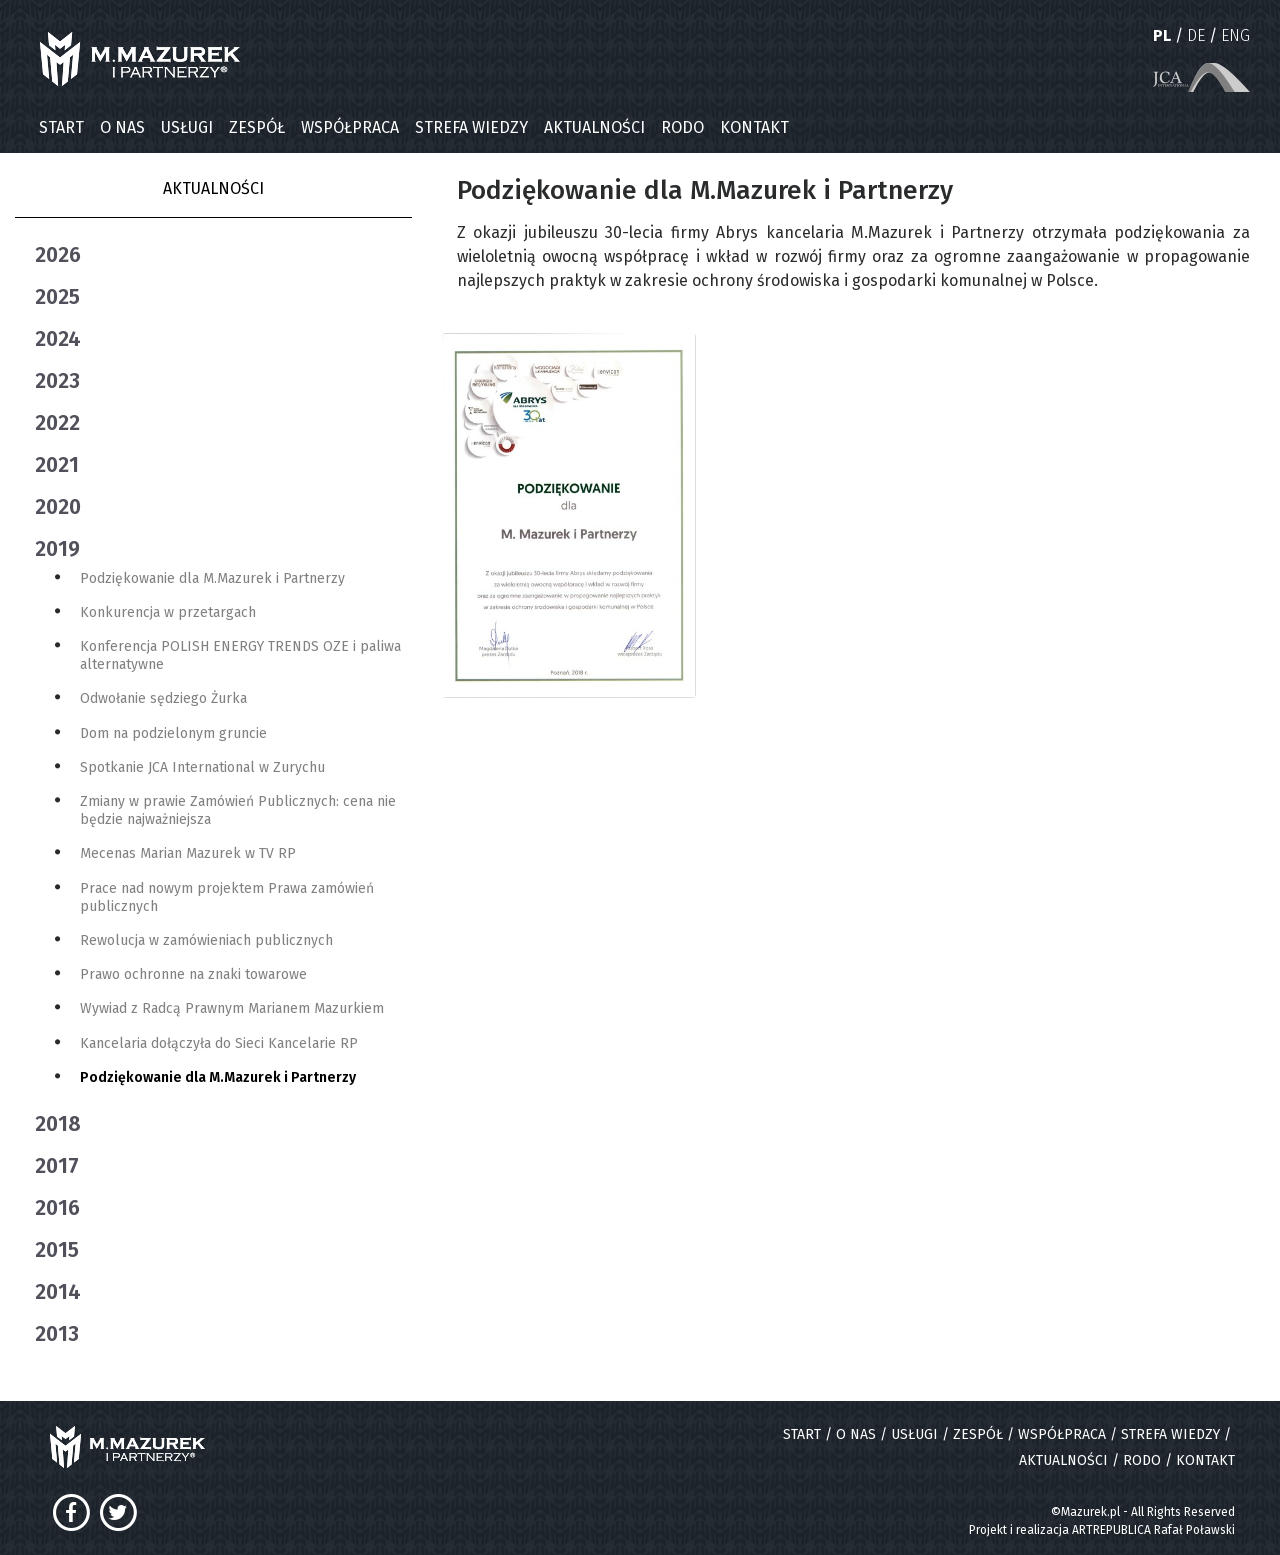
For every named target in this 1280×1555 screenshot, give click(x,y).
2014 (58, 1292)
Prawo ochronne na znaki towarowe (193, 974)
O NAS (122, 127)
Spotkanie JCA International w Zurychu (202, 767)
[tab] (223, 255)
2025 (57, 297)
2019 (57, 549)
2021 (57, 465)
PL (1162, 35)
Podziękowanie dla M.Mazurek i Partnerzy (212, 578)
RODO (682, 127)
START (61, 127)
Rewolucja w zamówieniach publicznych (206, 940)
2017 (57, 1166)
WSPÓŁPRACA (350, 127)
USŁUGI (187, 127)
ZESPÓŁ (257, 127)
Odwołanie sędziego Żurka (163, 698)
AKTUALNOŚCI (594, 127)
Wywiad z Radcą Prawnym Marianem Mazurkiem (232, 1008)
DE (1196, 35)
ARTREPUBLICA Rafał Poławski (1153, 1530)
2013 (57, 1334)
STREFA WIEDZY (471, 127)
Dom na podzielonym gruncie (173, 733)
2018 (58, 1124)
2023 (57, 381)
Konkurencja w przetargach (168, 612)
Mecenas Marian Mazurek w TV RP (188, 853)
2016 (57, 1208)
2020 (58, 507)
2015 (57, 1250)
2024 (58, 339)
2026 (58, 255)
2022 (57, 423)
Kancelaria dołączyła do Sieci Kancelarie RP (219, 1043)
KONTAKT (754, 127)
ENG (1235, 35)
